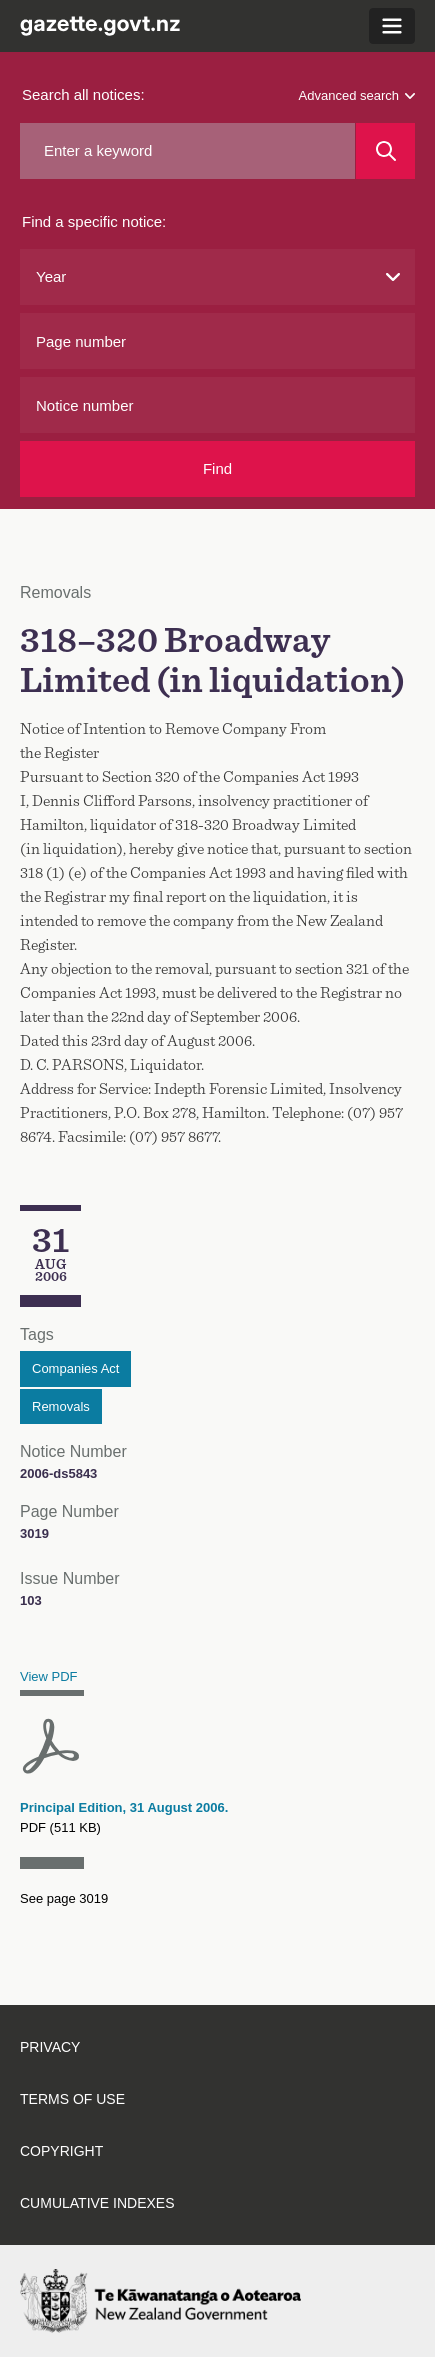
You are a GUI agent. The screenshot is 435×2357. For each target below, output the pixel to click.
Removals (61, 1406)
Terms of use (72, 2099)
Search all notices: (83, 94)
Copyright (61, 2151)
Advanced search (357, 95)
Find (217, 468)
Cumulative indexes (97, 2203)
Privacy (50, 2047)
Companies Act (75, 1368)
